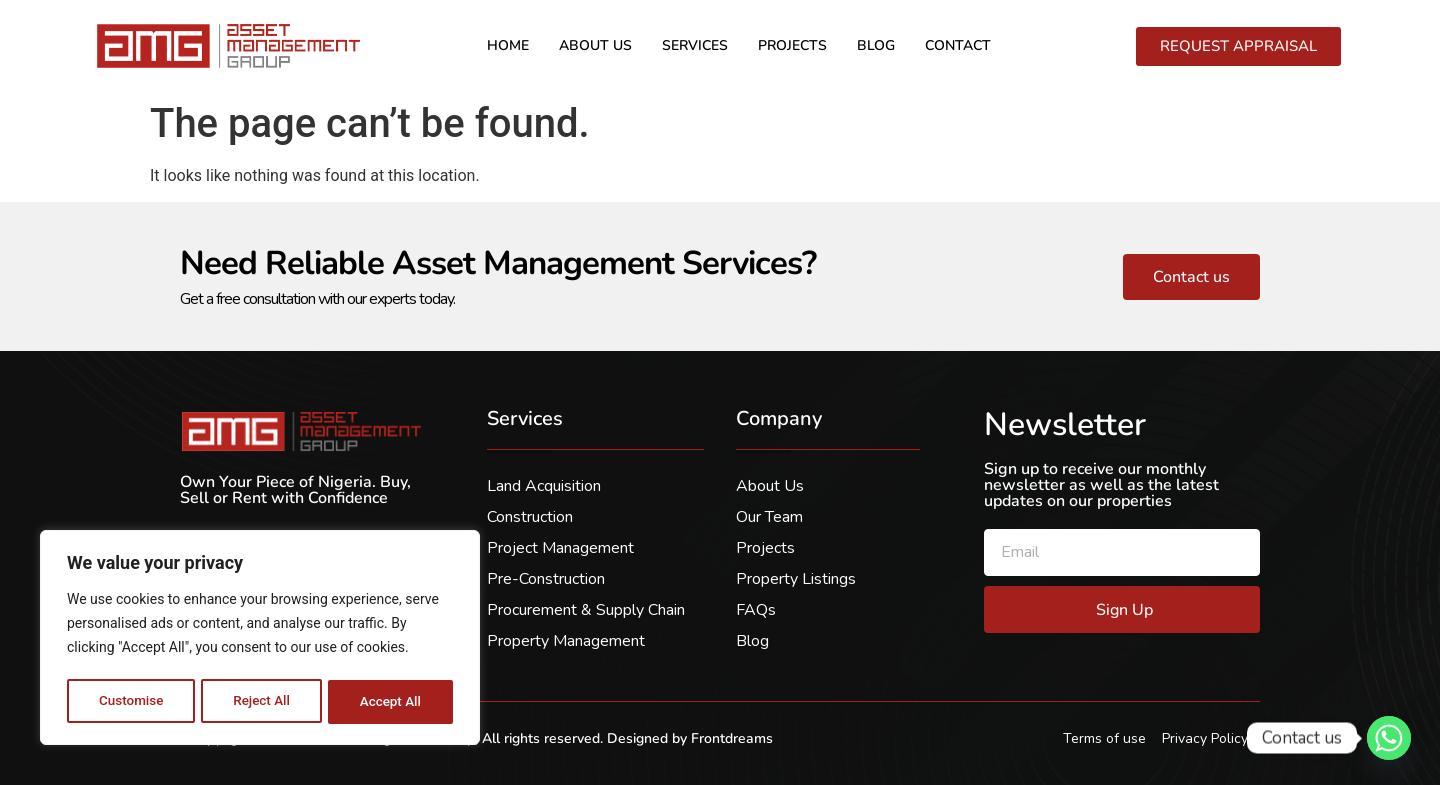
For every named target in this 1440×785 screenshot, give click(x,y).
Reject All (261, 702)
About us (595, 45)
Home (508, 45)
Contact (958, 45)
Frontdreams (732, 738)
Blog (876, 45)
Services (695, 45)
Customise (130, 702)
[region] (260, 640)
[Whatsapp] (1389, 738)
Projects (792, 45)
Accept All (391, 702)
